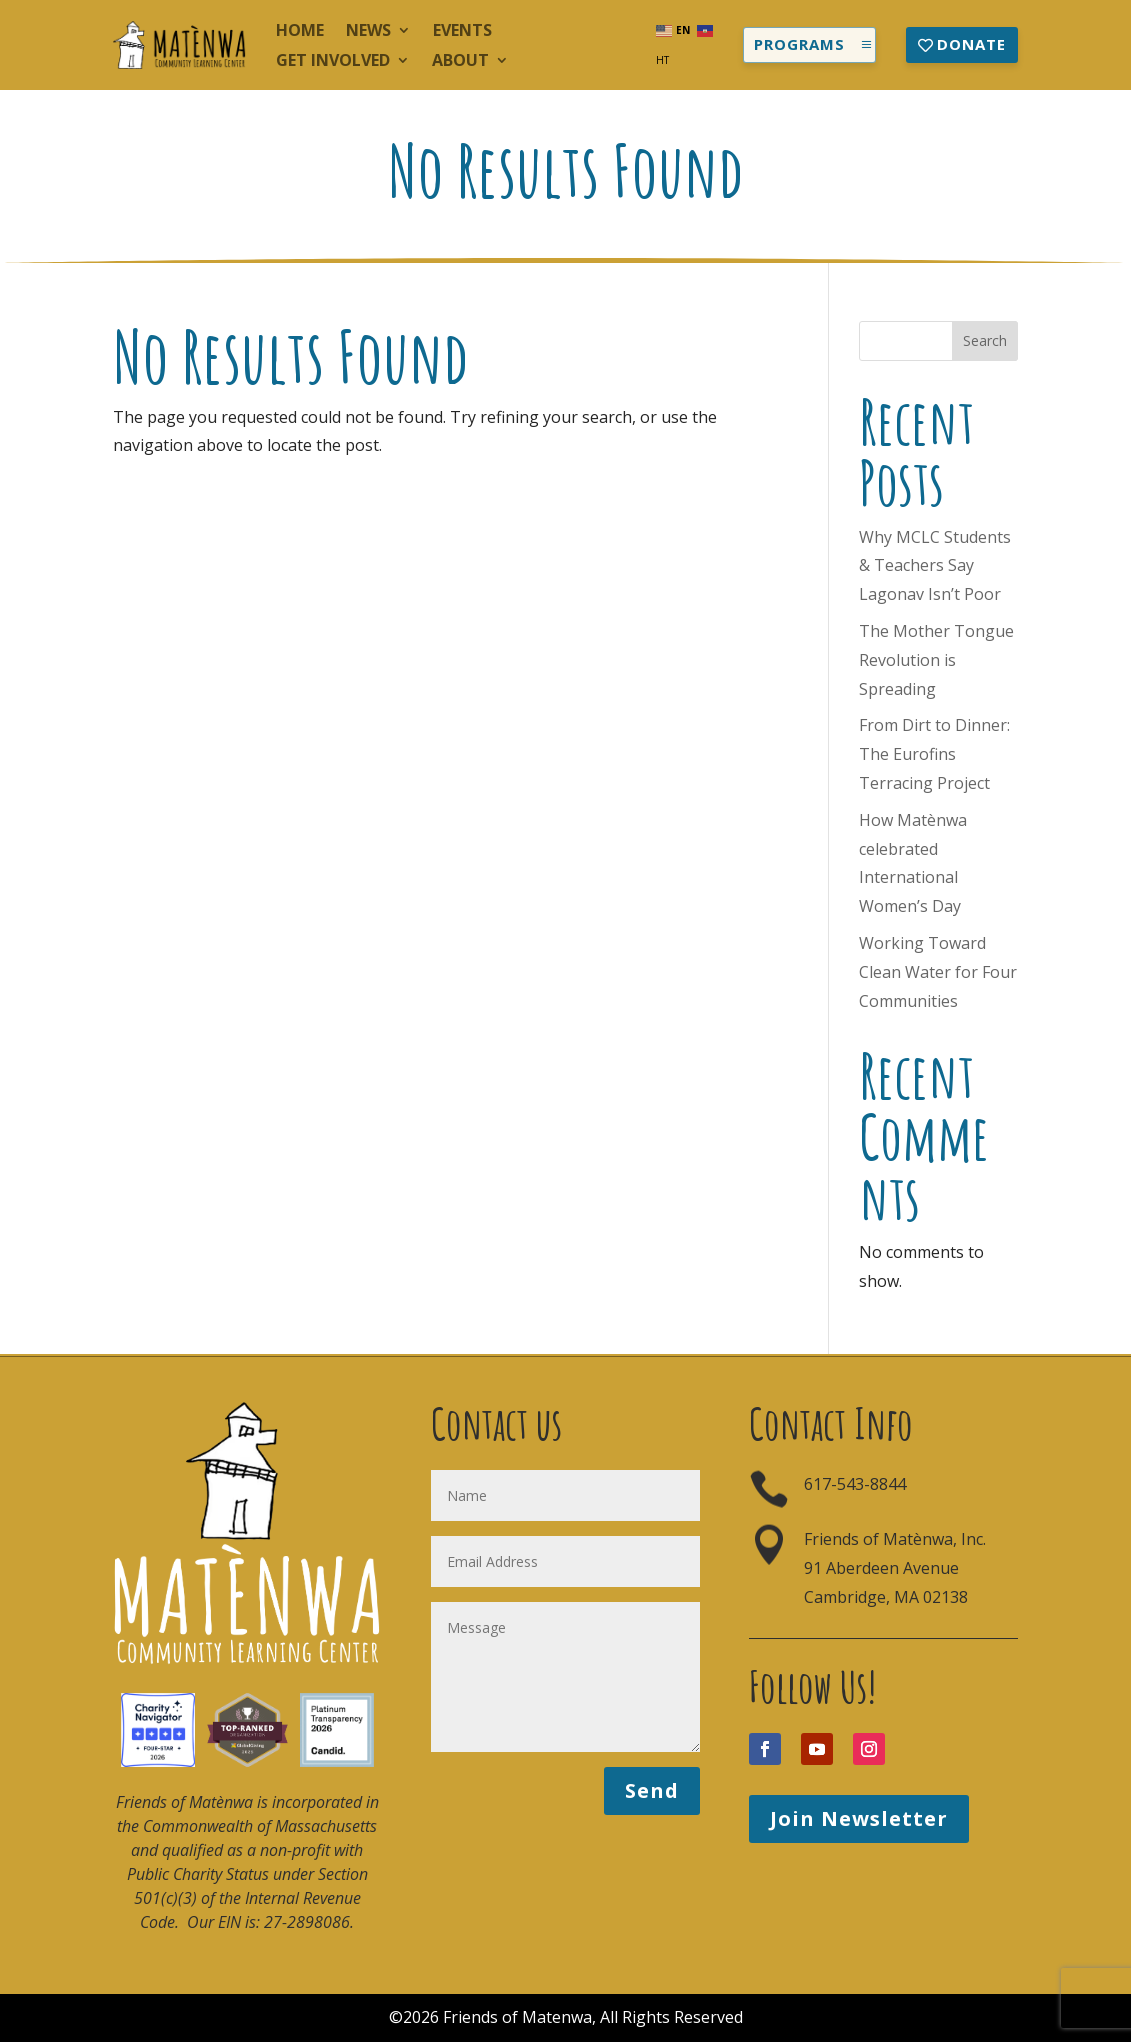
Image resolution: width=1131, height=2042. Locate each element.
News (368, 32)
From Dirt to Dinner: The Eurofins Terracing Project (934, 754)
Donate (971, 44)
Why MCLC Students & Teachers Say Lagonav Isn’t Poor (935, 566)
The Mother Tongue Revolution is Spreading (936, 660)
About (460, 62)
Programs (799, 44)
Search (985, 340)
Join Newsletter (859, 1818)
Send (652, 1790)
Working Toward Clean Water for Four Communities (938, 972)
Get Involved (333, 62)
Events (462, 32)
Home (300, 32)
